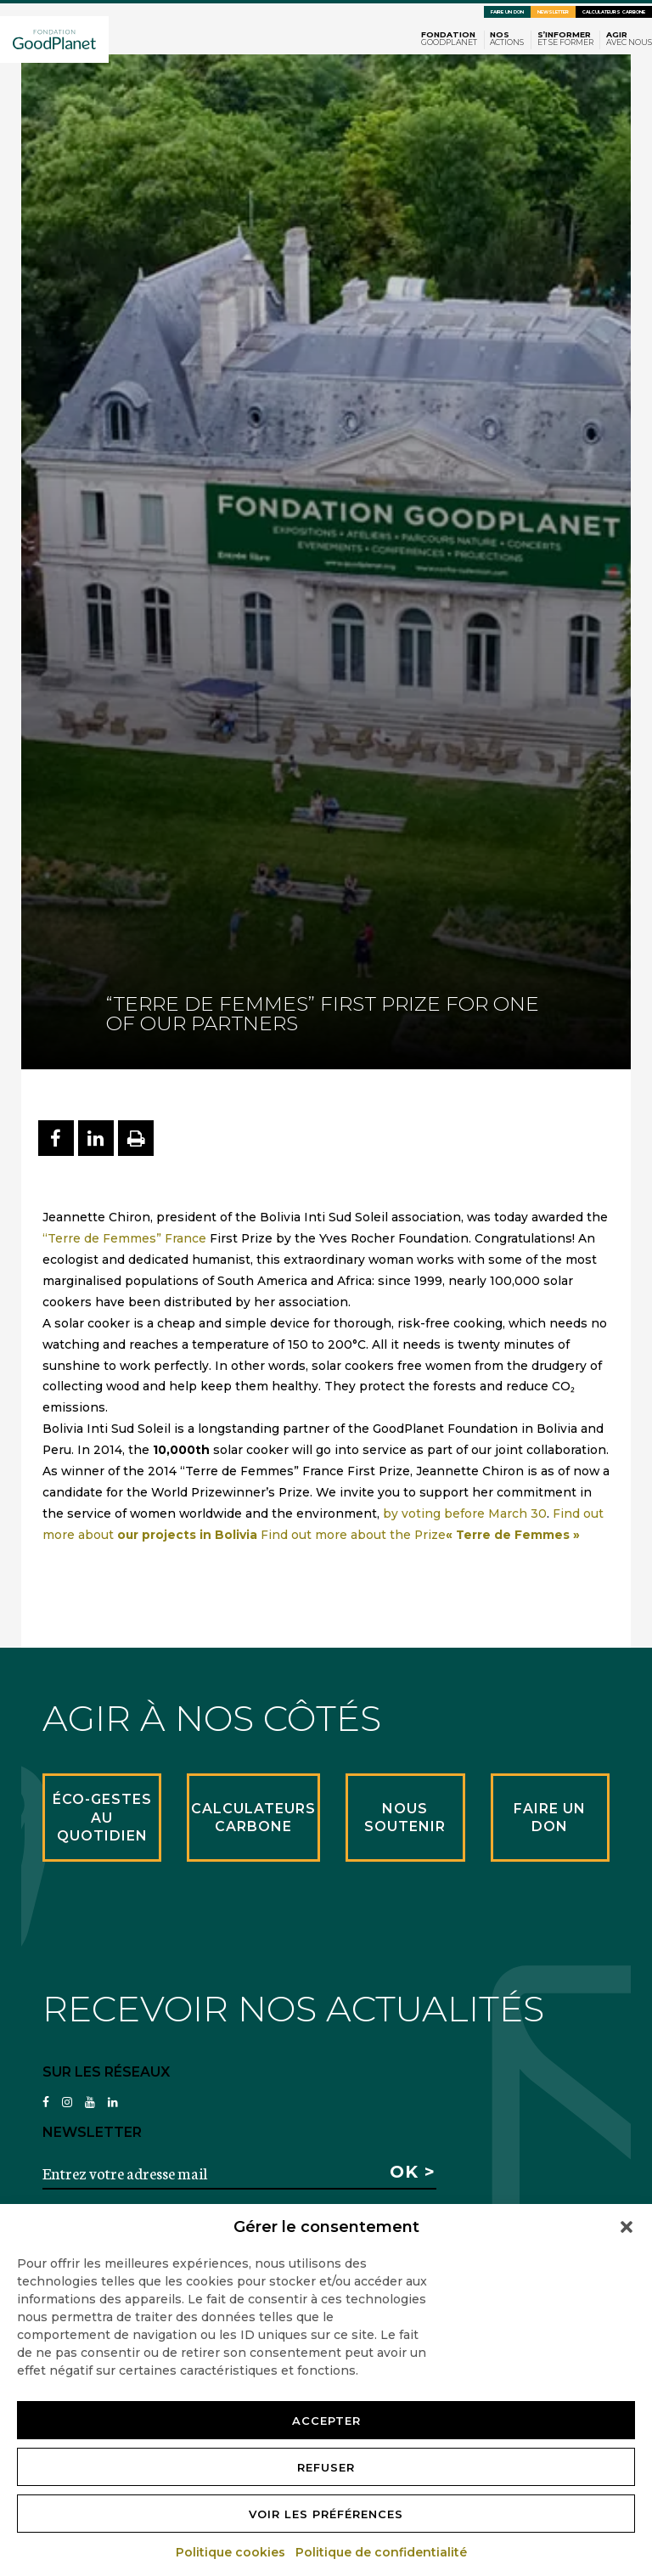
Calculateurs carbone (613, 11)
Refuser (326, 2467)
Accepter (326, 2420)
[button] (626, 2226)
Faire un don (507, 11)
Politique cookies (231, 2552)
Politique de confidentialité (382, 2552)
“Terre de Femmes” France (126, 1238)
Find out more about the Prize (420, 1535)
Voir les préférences (326, 2514)
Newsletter (553, 11)
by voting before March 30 (465, 1513)
